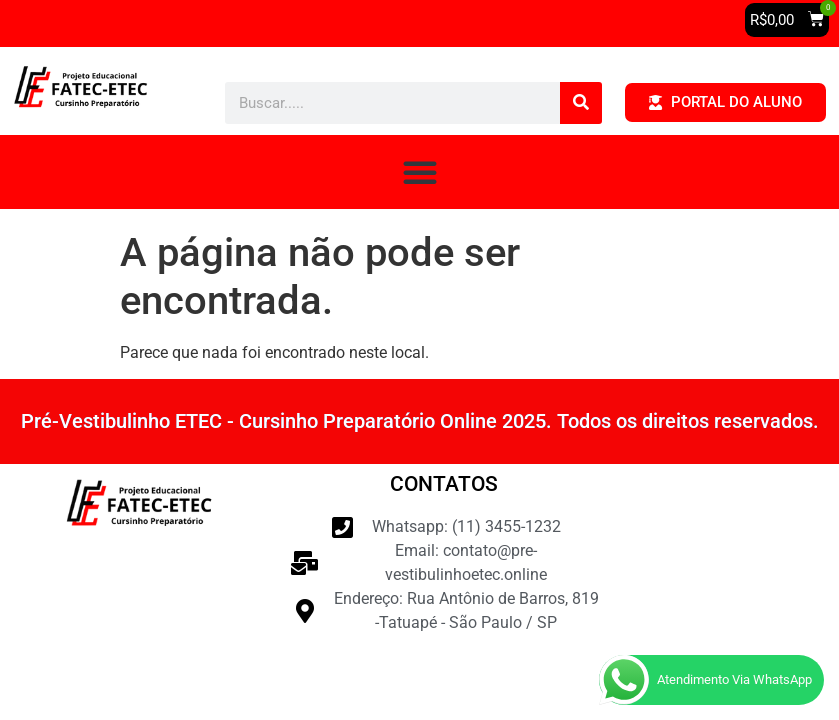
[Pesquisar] (581, 103)
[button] (787, 20)
